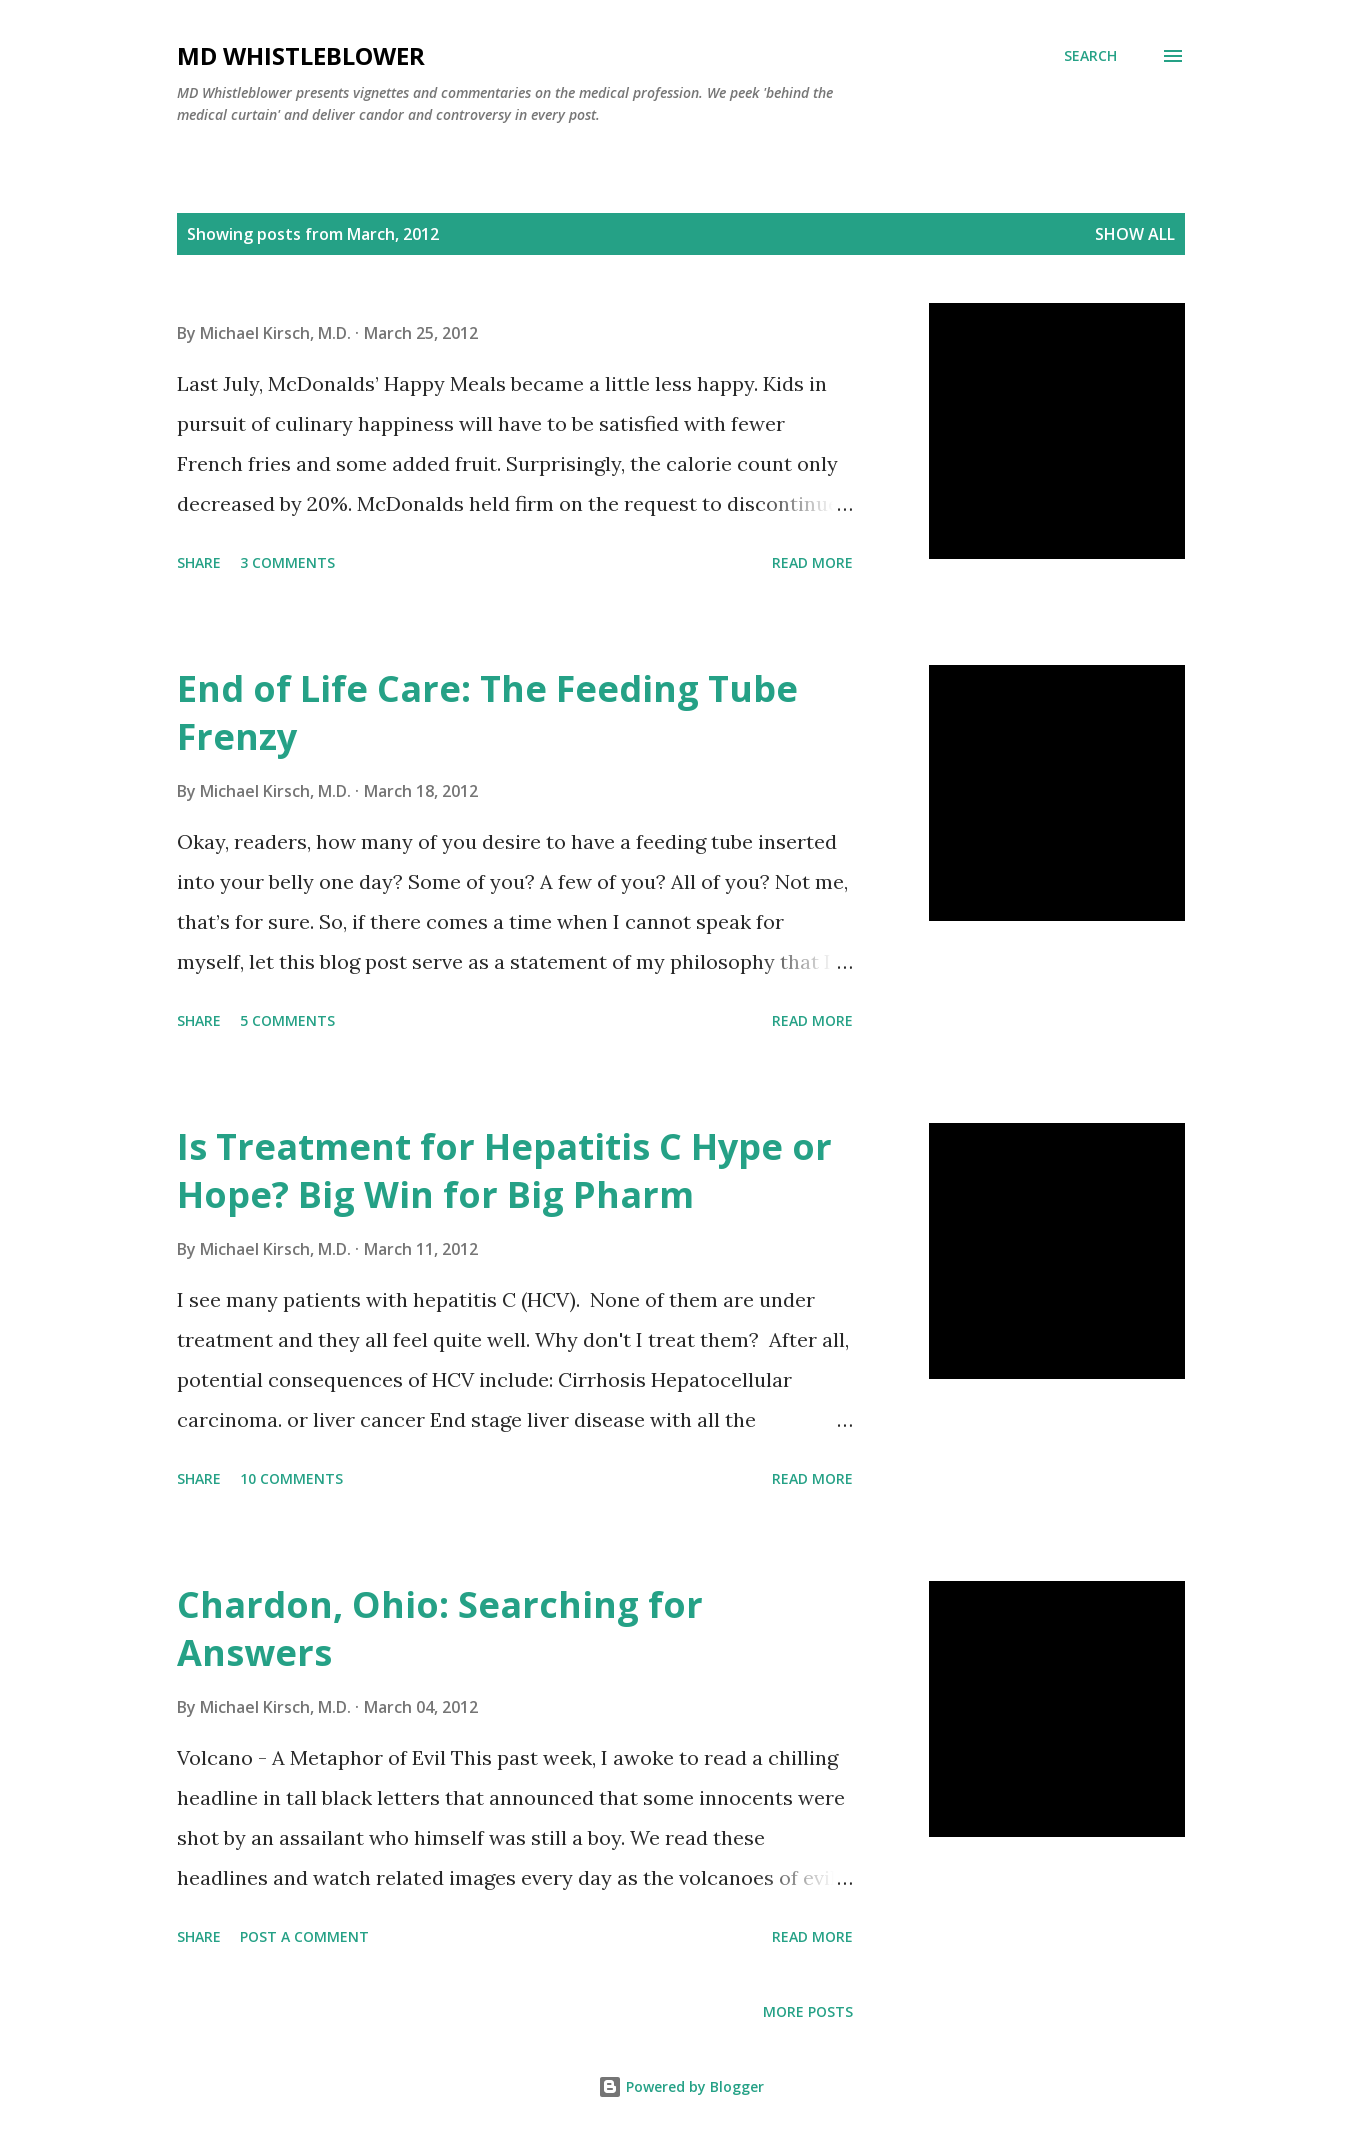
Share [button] (199, 562)
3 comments (287, 562)
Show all (1135, 234)
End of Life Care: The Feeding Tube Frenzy (487, 712)
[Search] (1090, 56)
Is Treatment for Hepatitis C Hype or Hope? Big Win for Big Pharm (504, 1170)
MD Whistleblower (301, 55)
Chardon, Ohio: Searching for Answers (440, 1628)
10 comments (291, 1478)
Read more (812, 562)
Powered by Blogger (681, 2086)
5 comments (287, 1020)
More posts (808, 2011)
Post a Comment (304, 1936)
